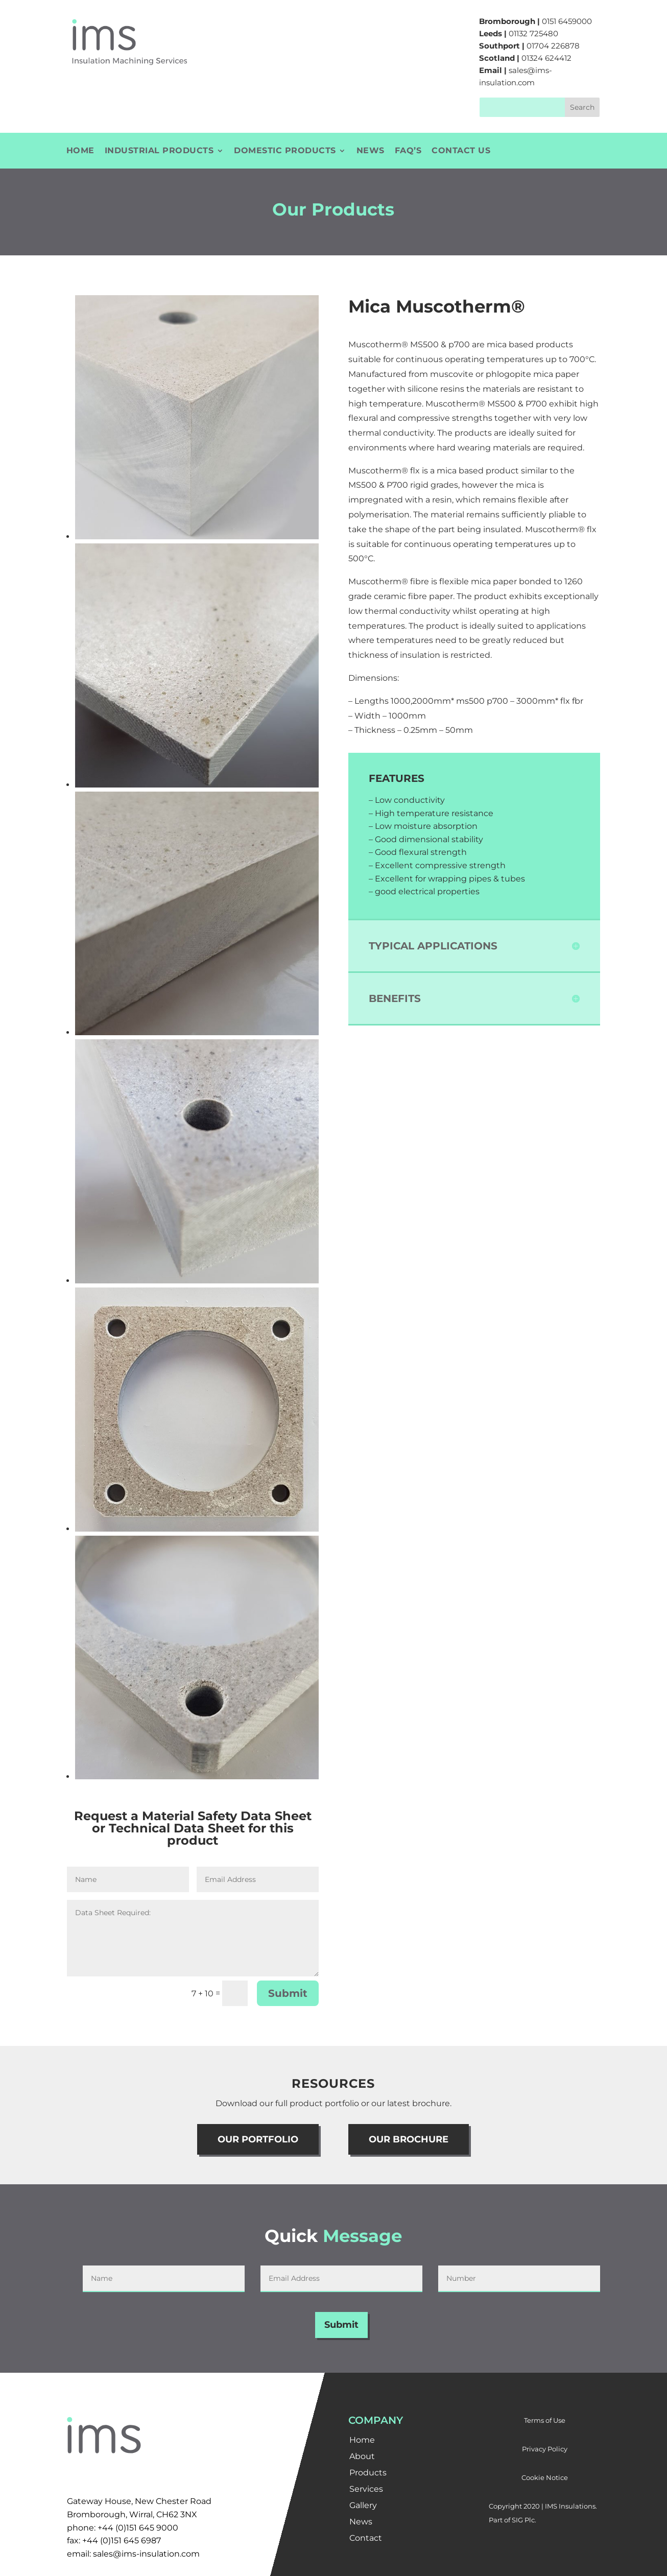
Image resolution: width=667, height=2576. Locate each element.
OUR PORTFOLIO (258, 2139)
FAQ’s (408, 151)
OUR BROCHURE (408, 2139)
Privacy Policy (544, 2449)
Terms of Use (544, 2420)
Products (368, 2472)
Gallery (363, 2505)
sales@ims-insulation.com (146, 2554)
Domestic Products (285, 151)
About (362, 2456)
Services (366, 2489)
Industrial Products (159, 151)
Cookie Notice (544, 2477)
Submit (287, 1993)
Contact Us (461, 151)
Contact (365, 2538)
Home (80, 151)
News (370, 151)
